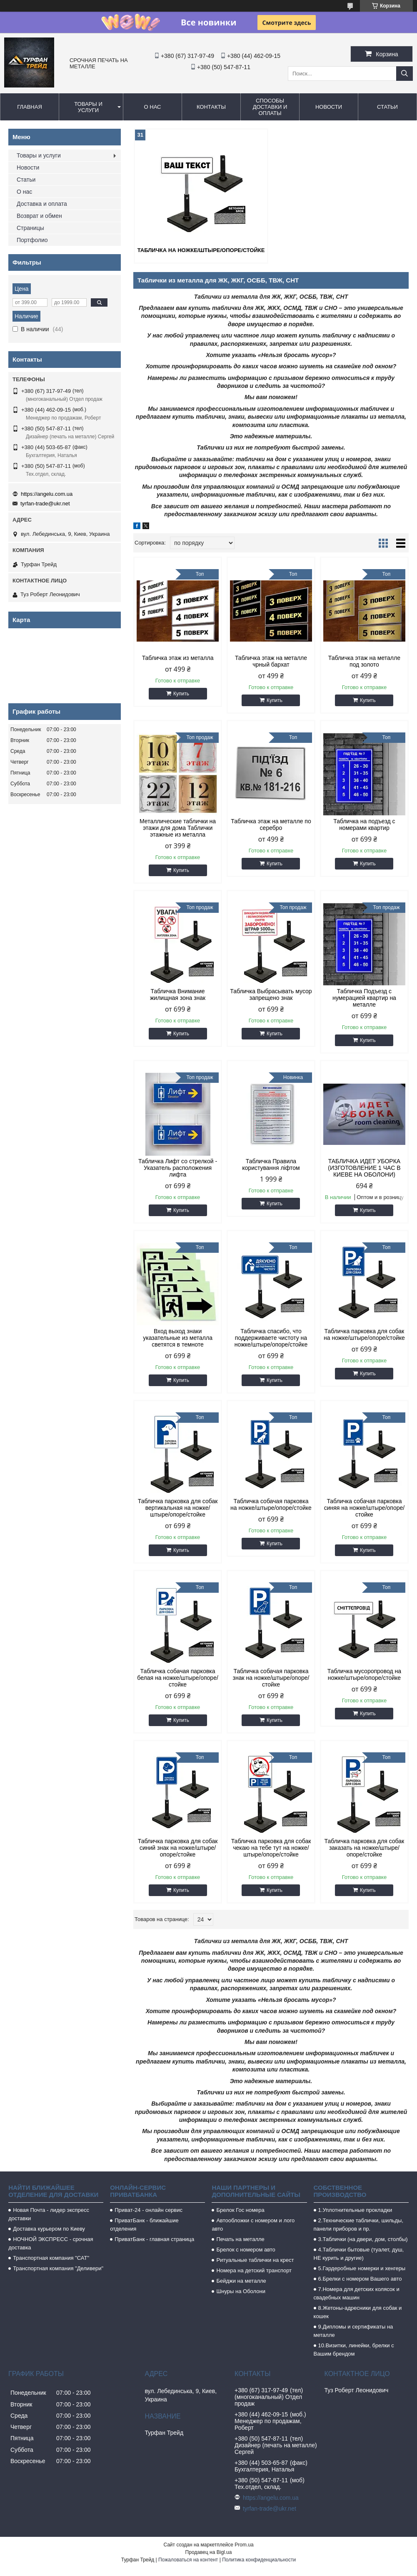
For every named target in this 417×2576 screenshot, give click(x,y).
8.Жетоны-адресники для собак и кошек (358, 2312)
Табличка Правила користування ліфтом (271, 1164)
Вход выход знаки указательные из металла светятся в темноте (177, 1338)
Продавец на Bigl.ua (208, 2552)
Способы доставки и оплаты (270, 106)
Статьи (387, 107)
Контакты (211, 107)
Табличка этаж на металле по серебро (271, 824)
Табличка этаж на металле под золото (364, 661)
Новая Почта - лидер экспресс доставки (48, 2214)
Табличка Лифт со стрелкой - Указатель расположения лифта (177, 1168)
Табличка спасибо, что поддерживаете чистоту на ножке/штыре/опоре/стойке (271, 1338)
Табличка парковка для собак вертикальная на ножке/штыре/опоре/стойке (178, 1508)
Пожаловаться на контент (188, 2560)
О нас (152, 107)
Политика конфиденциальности (259, 2560)
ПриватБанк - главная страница (154, 2239)
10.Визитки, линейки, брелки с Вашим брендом (354, 2349)
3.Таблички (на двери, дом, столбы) (363, 2239)
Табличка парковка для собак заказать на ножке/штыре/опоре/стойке (365, 1848)
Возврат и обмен (39, 215)
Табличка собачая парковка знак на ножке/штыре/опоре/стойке (271, 1678)
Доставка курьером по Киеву (49, 2229)
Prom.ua (244, 2545)
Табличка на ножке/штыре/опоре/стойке (201, 250)
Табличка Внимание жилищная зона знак (177, 994)
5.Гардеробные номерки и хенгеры (362, 2268)
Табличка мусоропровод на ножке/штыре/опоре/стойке (364, 1674)
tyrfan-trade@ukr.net (45, 503)
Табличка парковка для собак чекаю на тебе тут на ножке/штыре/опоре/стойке (271, 1848)
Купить (181, 694)
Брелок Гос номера (240, 2210)
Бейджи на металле (241, 2281)
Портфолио (32, 240)
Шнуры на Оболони (240, 2291)
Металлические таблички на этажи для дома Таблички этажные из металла (178, 828)
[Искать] (404, 73)
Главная (29, 107)
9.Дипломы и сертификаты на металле (353, 2331)
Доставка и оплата (42, 203)
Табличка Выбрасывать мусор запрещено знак (271, 994)
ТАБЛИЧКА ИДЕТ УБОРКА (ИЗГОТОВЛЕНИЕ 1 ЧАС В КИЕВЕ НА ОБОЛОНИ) (364, 1168)
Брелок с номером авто (245, 2249)
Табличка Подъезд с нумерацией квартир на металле (364, 998)
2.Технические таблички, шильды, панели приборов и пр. (359, 2224)
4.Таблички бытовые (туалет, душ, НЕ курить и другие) (359, 2253)
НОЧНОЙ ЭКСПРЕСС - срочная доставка (50, 2243)
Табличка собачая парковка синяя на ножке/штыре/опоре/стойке (364, 1508)
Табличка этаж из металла (178, 658)
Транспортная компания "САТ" (51, 2258)
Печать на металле (240, 2239)
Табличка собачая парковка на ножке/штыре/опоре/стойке (271, 1504)
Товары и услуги (88, 107)
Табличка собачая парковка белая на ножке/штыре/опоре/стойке (177, 1678)
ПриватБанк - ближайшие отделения (144, 2224)
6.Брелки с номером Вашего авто (360, 2279)
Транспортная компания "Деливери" (58, 2268)
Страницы (30, 228)
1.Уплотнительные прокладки (355, 2210)
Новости (328, 107)
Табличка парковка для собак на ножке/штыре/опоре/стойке (364, 1334)
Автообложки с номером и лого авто (253, 2224)
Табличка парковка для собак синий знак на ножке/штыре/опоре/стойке (178, 1848)
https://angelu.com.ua (46, 494)
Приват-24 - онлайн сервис (148, 2210)
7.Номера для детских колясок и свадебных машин (357, 2293)
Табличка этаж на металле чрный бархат (271, 661)
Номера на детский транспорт (254, 2270)
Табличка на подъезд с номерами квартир (364, 824)
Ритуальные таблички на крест (255, 2260)
